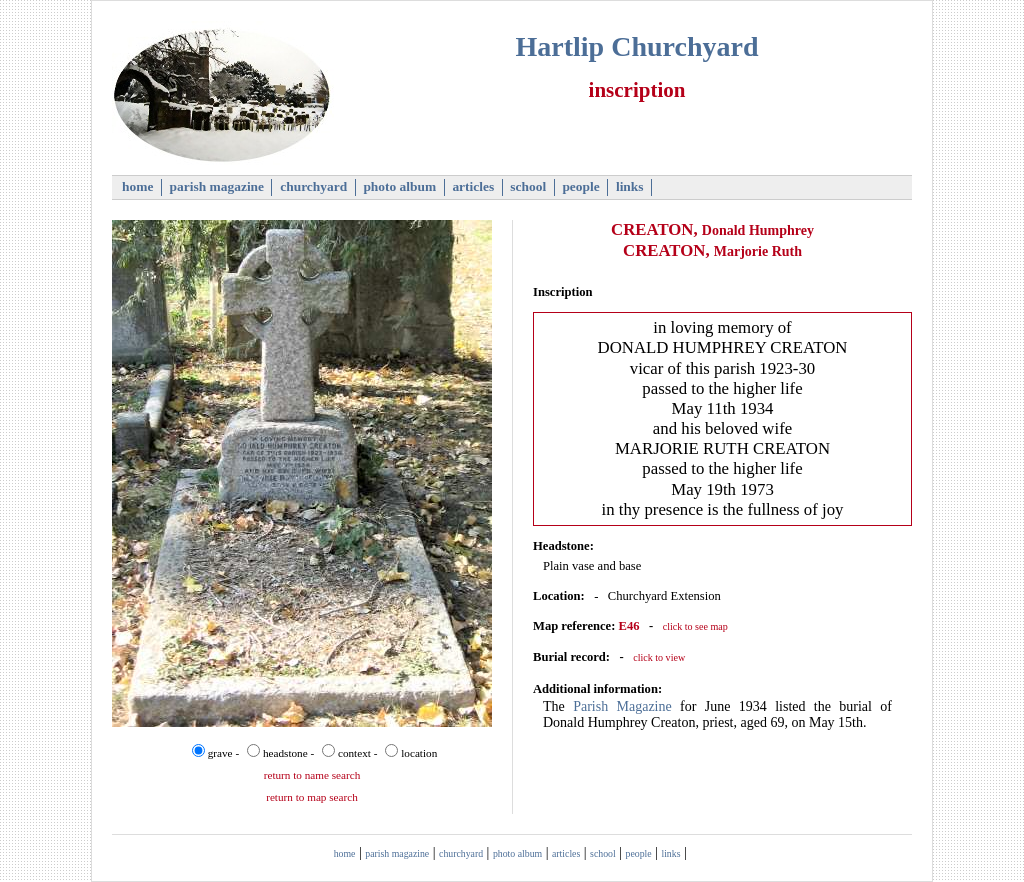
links (630, 186)
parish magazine (216, 186)
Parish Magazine (622, 706)
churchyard (314, 186)
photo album (400, 186)
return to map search (312, 797)
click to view (659, 657)
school (528, 186)
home (138, 186)
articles (473, 186)
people (581, 186)
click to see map (695, 626)
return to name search (312, 775)
